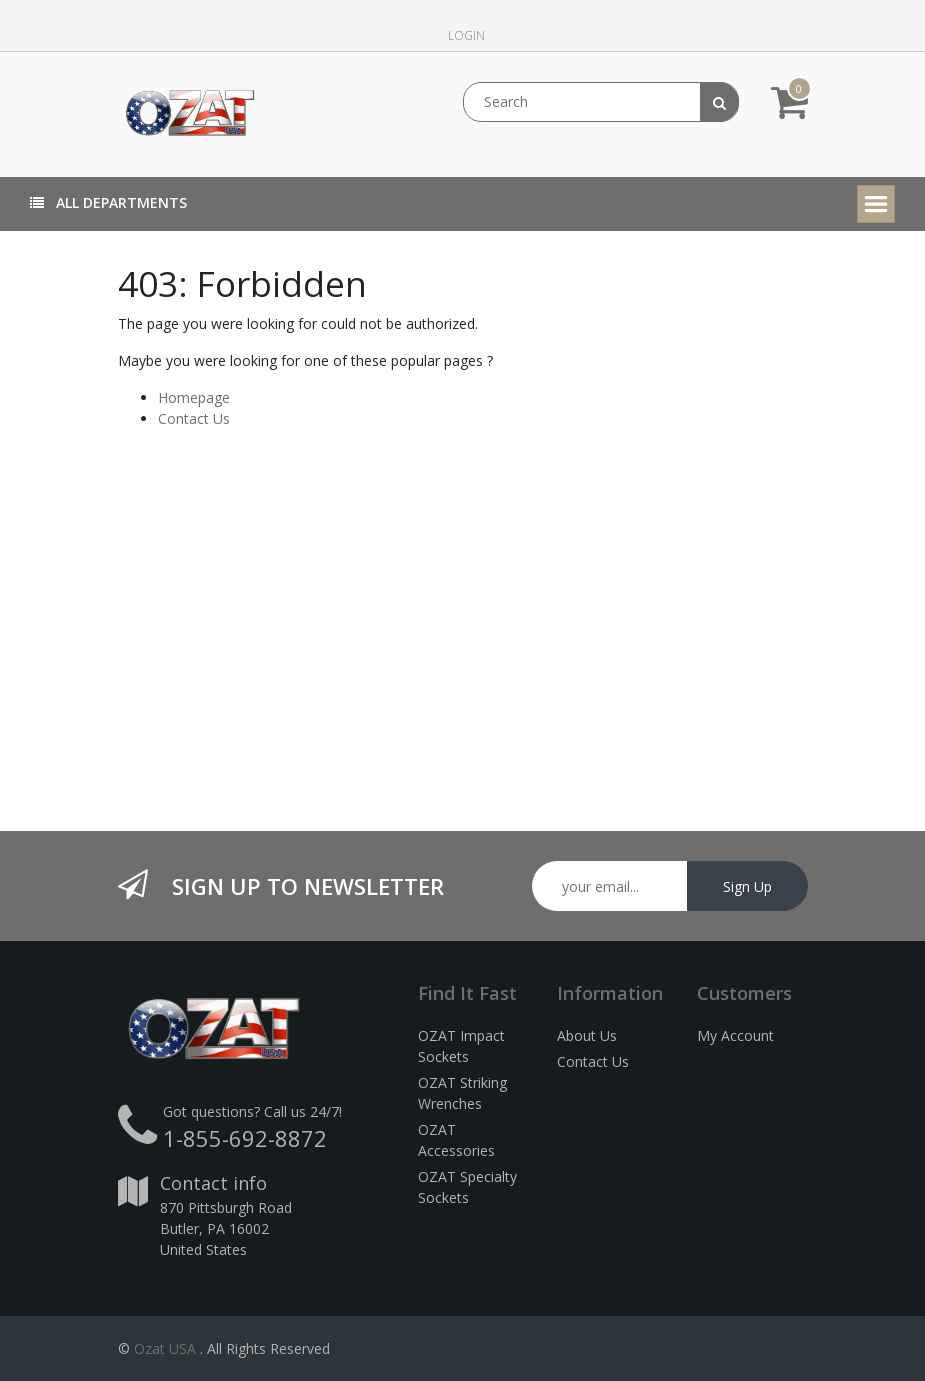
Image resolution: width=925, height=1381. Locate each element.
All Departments (108, 202)
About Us (587, 1035)
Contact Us (194, 418)
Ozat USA (165, 1348)
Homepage (194, 397)
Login (466, 35)
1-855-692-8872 (245, 1138)
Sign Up (747, 886)
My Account (735, 1035)
